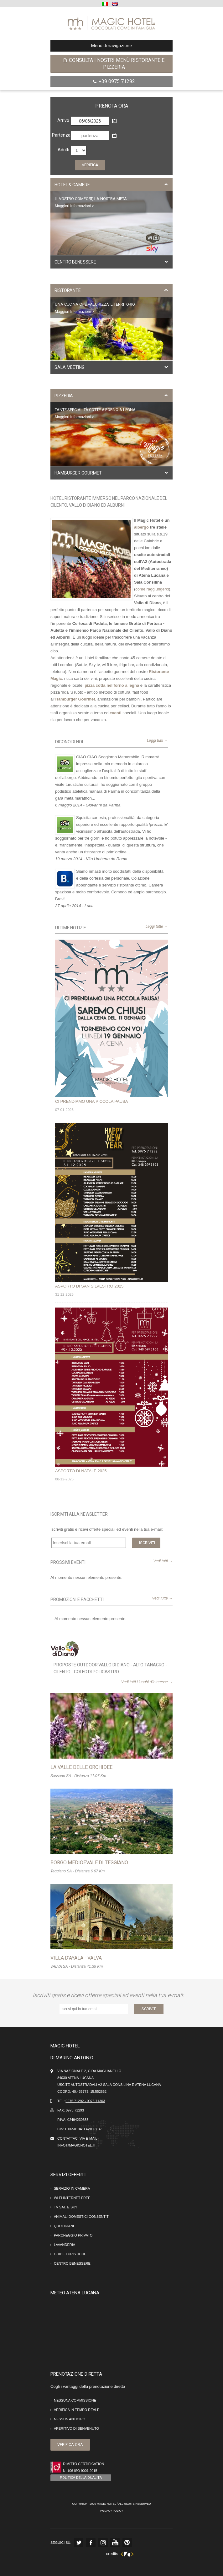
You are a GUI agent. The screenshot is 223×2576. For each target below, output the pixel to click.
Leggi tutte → (157, 926)
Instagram (103, 2542)
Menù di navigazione (93, 45)
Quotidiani (64, 2226)
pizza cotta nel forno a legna (112, 685)
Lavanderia (64, 2245)
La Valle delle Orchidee (81, 1767)
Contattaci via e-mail (77, 2138)
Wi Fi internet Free (72, 2198)
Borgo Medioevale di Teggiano (89, 1862)
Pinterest (127, 2542)
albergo (141, 527)
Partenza (60, 135)
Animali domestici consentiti (82, 2216)
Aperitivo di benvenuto (76, 2428)
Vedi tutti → (163, 1561)
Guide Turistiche (70, 2254)
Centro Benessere (72, 2263)
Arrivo (63, 120)
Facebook (91, 2542)
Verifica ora (70, 2444)
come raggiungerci (152, 589)
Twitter (78, 2542)
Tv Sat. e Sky (65, 2207)
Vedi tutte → (162, 1598)
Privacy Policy (111, 2510)
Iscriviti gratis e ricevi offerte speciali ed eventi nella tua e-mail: (109, 1995)
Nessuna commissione (75, 2400)
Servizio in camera (72, 2188)
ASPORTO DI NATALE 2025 (81, 1471)
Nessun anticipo (69, 2419)
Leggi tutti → (157, 740)
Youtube (115, 2542)
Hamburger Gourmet (75, 699)
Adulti (63, 149)
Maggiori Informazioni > (74, 206)
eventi (116, 713)
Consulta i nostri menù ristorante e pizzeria (114, 63)
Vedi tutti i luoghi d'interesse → (147, 1682)
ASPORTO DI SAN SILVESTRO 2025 (89, 1286)
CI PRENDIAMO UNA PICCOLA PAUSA (91, 1101)
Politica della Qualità (81, 2478)
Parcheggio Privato (73, 2235)
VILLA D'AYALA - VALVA (76, 1958)
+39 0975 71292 (114, 81)
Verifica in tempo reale (76, 2410)
